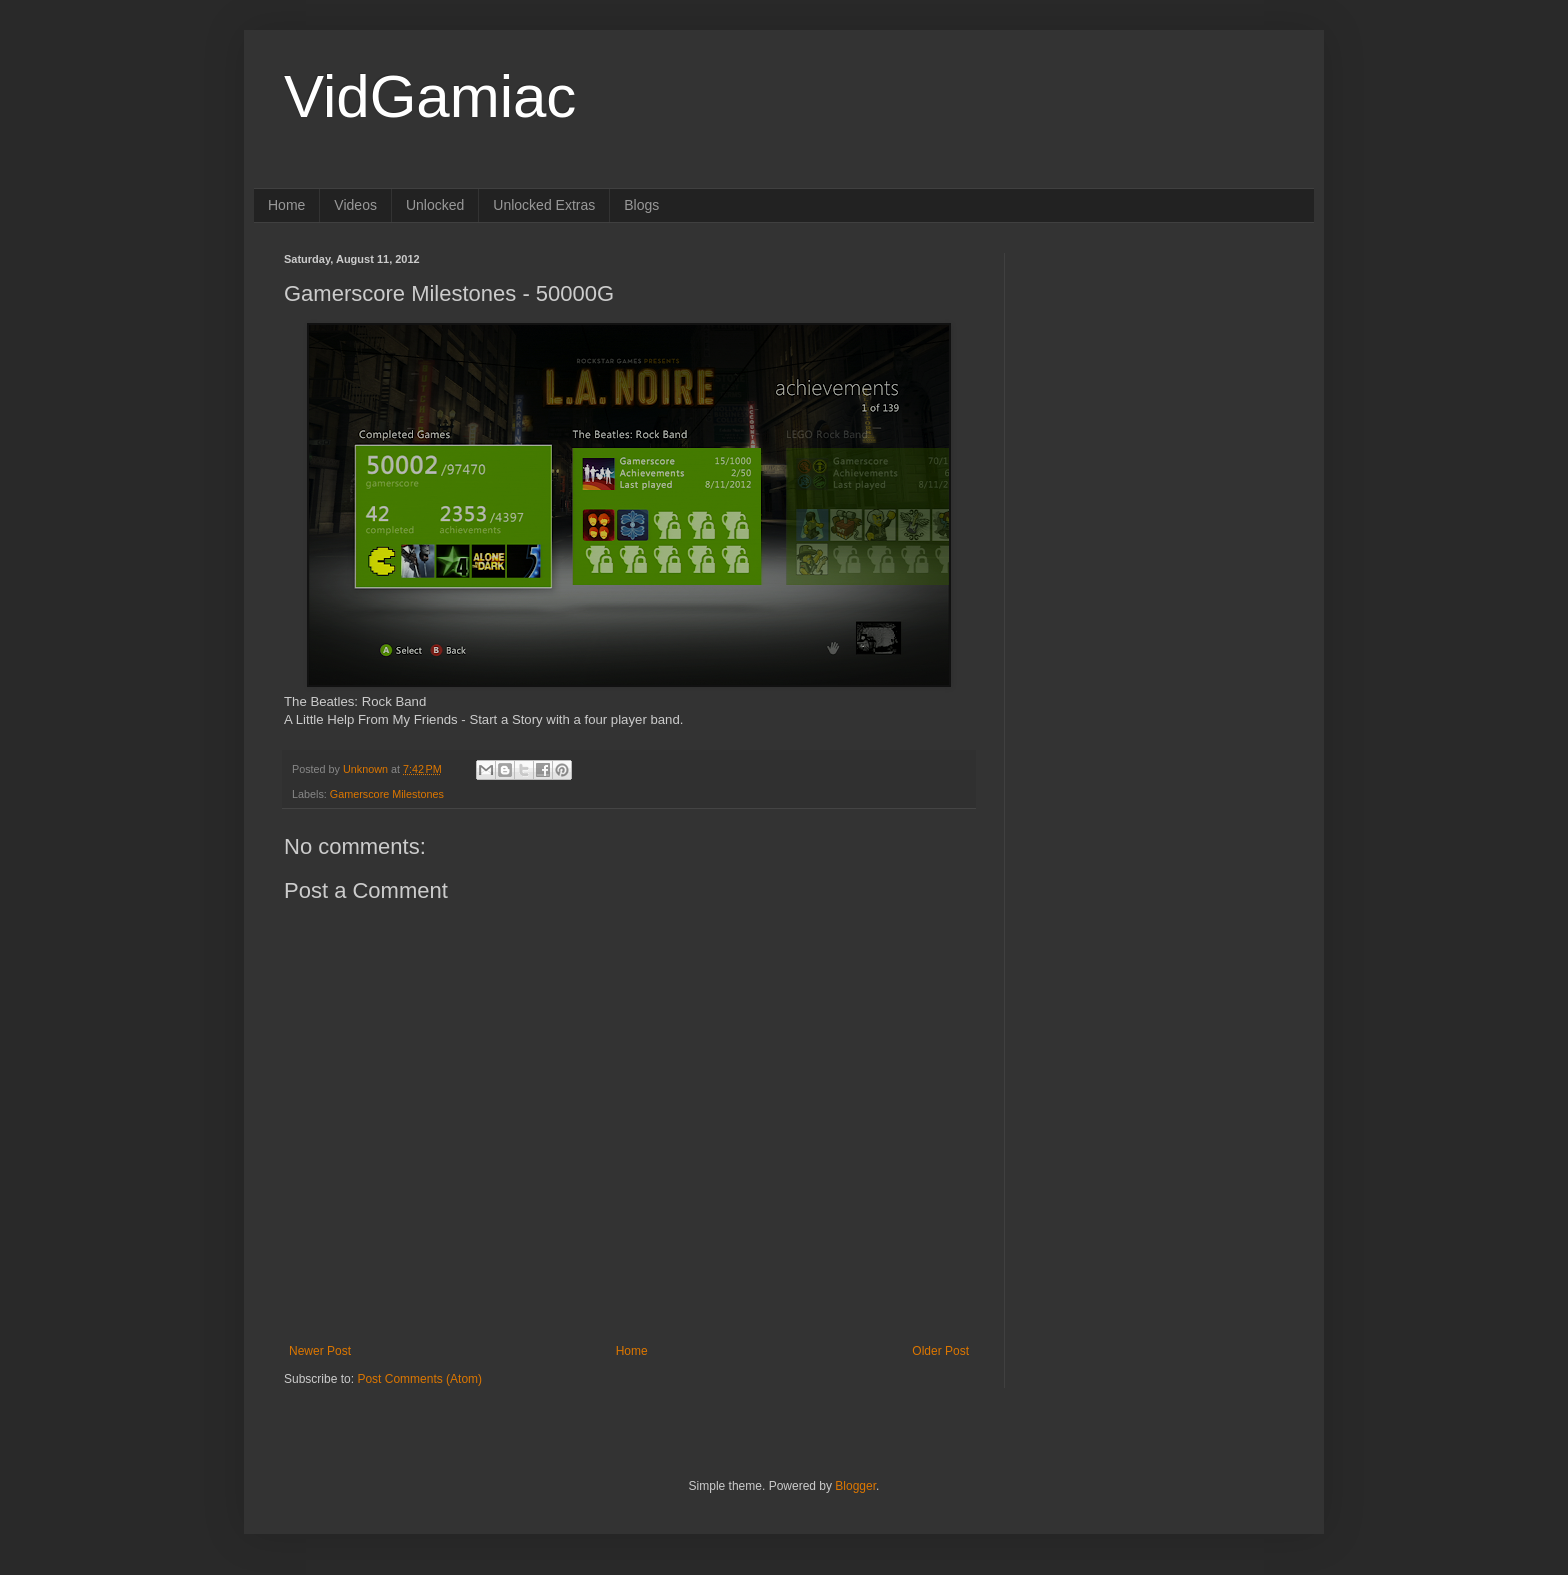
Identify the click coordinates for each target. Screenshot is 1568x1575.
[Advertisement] (1159, 378)
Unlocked (435, 205)
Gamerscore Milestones (387, 794)
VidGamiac (430, 96)
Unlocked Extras (544, 205)
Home (286, 205)
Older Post (940, 1351)
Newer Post (320, 1351)
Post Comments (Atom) (419, 1379)
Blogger (855, 1486)
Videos (355, 205)
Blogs (641, 205)
